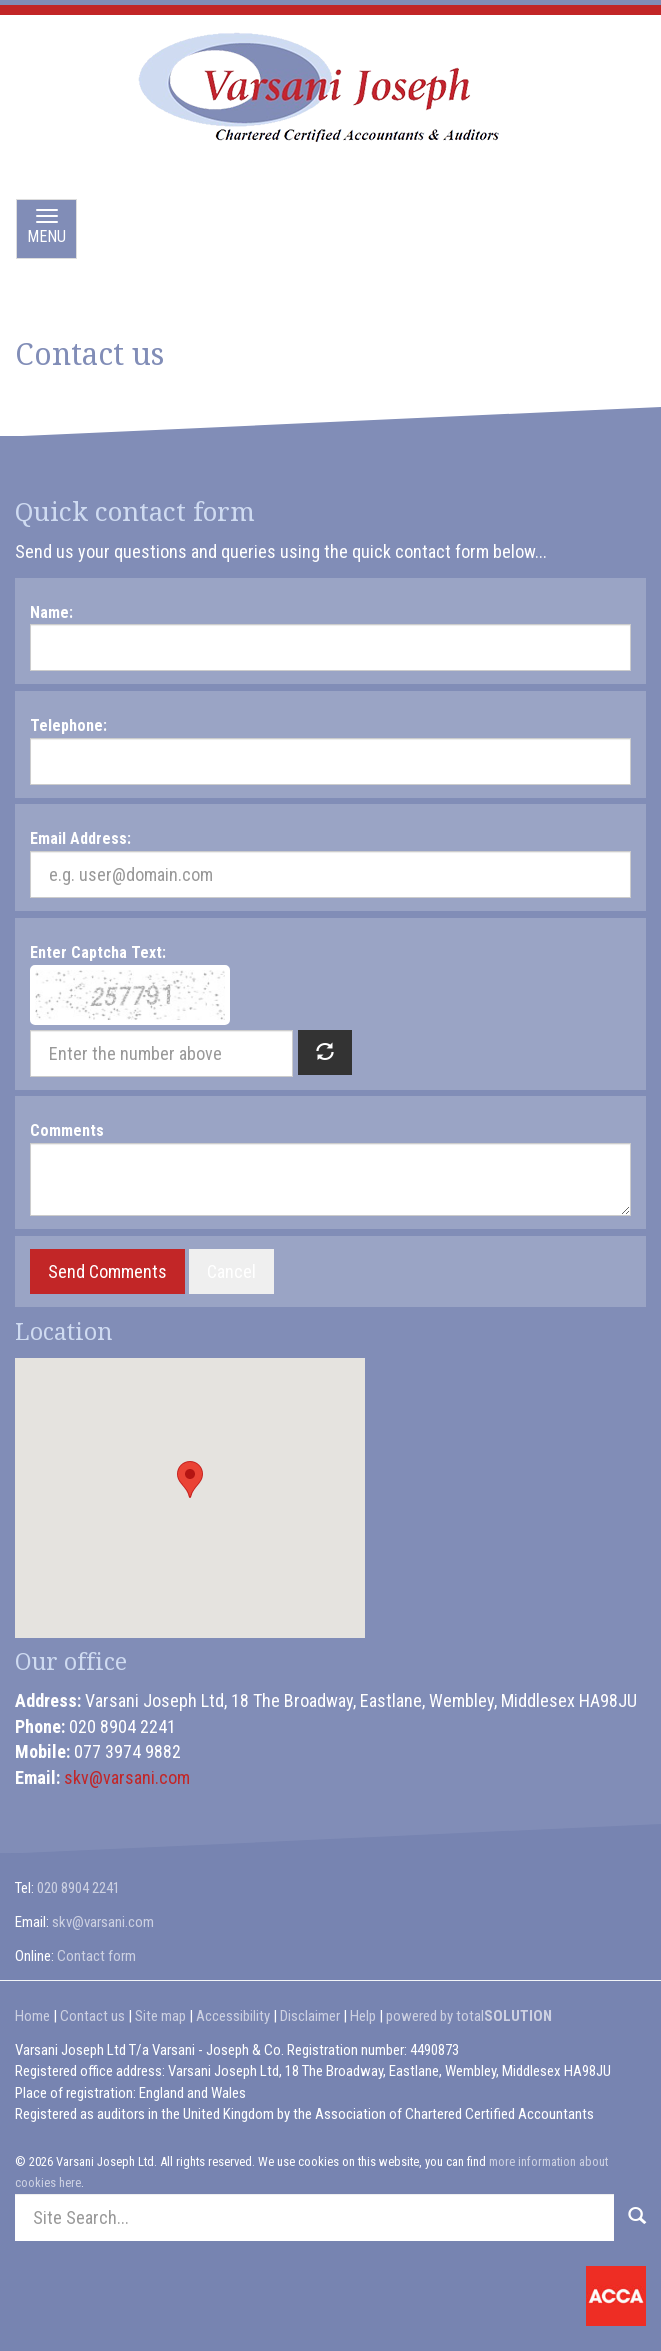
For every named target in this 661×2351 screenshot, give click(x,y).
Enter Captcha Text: (98, 952)
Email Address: (80, 838)
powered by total (469, 2016)
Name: (51, 612)
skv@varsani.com (127, 1777)
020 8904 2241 (78, 1888)
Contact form (96, 1956)
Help (363, 2016)
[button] (190, 1479)
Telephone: (68, 725)
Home (32, 2016)
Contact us (92, 2016)
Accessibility (233, 2016)
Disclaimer (310, 2016)
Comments (67, 1130)
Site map (160, 2016)
